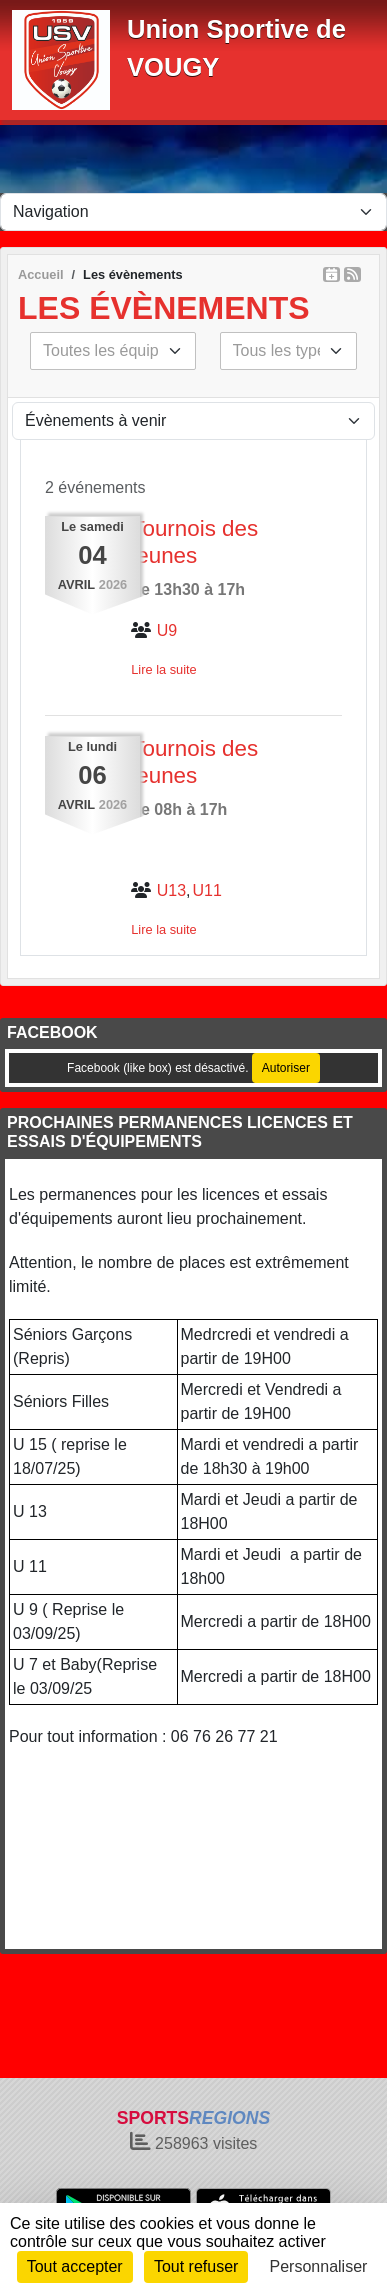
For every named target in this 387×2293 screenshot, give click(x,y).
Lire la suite (163, 669)
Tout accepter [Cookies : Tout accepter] (75, 2266)
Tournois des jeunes (194, 542)
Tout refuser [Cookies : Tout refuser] (196, 2266)
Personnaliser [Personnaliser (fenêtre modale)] (319, 2266)
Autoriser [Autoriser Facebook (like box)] (286, 1068)
